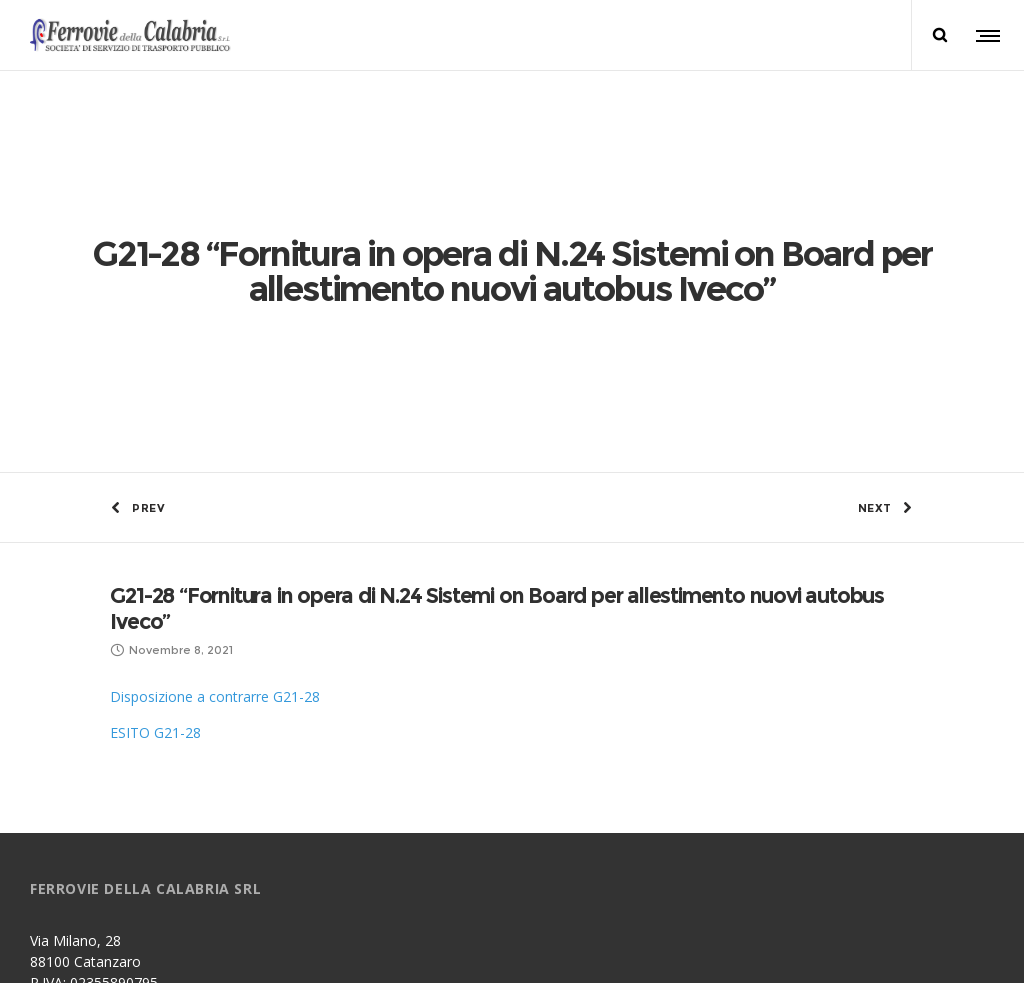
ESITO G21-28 (155, 499)
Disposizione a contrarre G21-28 (215, 463)
